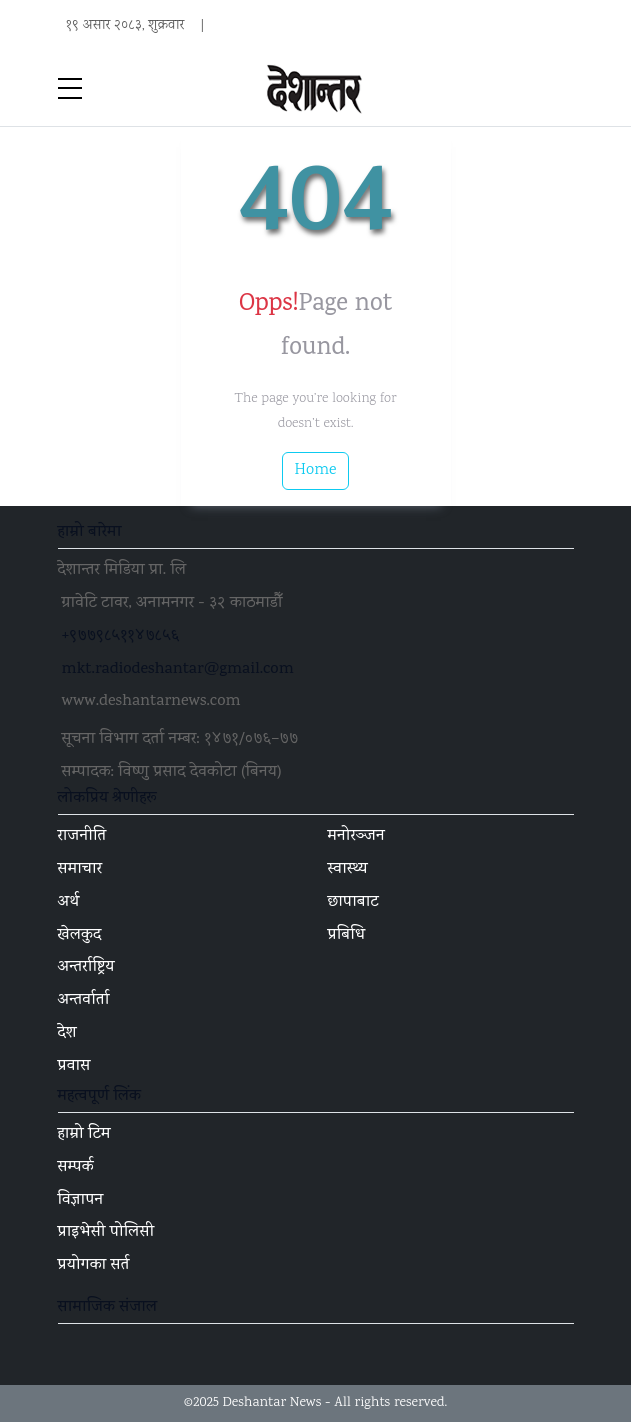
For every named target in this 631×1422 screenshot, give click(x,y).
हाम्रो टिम (84, 1135)
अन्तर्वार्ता (84, 1001)
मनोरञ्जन (356, 837)
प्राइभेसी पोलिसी (106, 1233)
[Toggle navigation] (562, 90)
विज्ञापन (81, 1201)
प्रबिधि (347, 936)
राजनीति (82, 837)
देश (67, 1034)
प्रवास (74, 1067)
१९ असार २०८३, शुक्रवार (125, 26)
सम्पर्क (76, 1168)
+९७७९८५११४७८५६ (121, 637)
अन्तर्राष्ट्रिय (86, 968)
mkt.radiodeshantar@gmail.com (178, 670)
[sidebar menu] (70, 90)
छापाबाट (353, 903)
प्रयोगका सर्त (94, 1266)
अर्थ (69, 903)
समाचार (80, 870)
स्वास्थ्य (348, 870)
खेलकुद (80, 936)
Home (316, 470)
